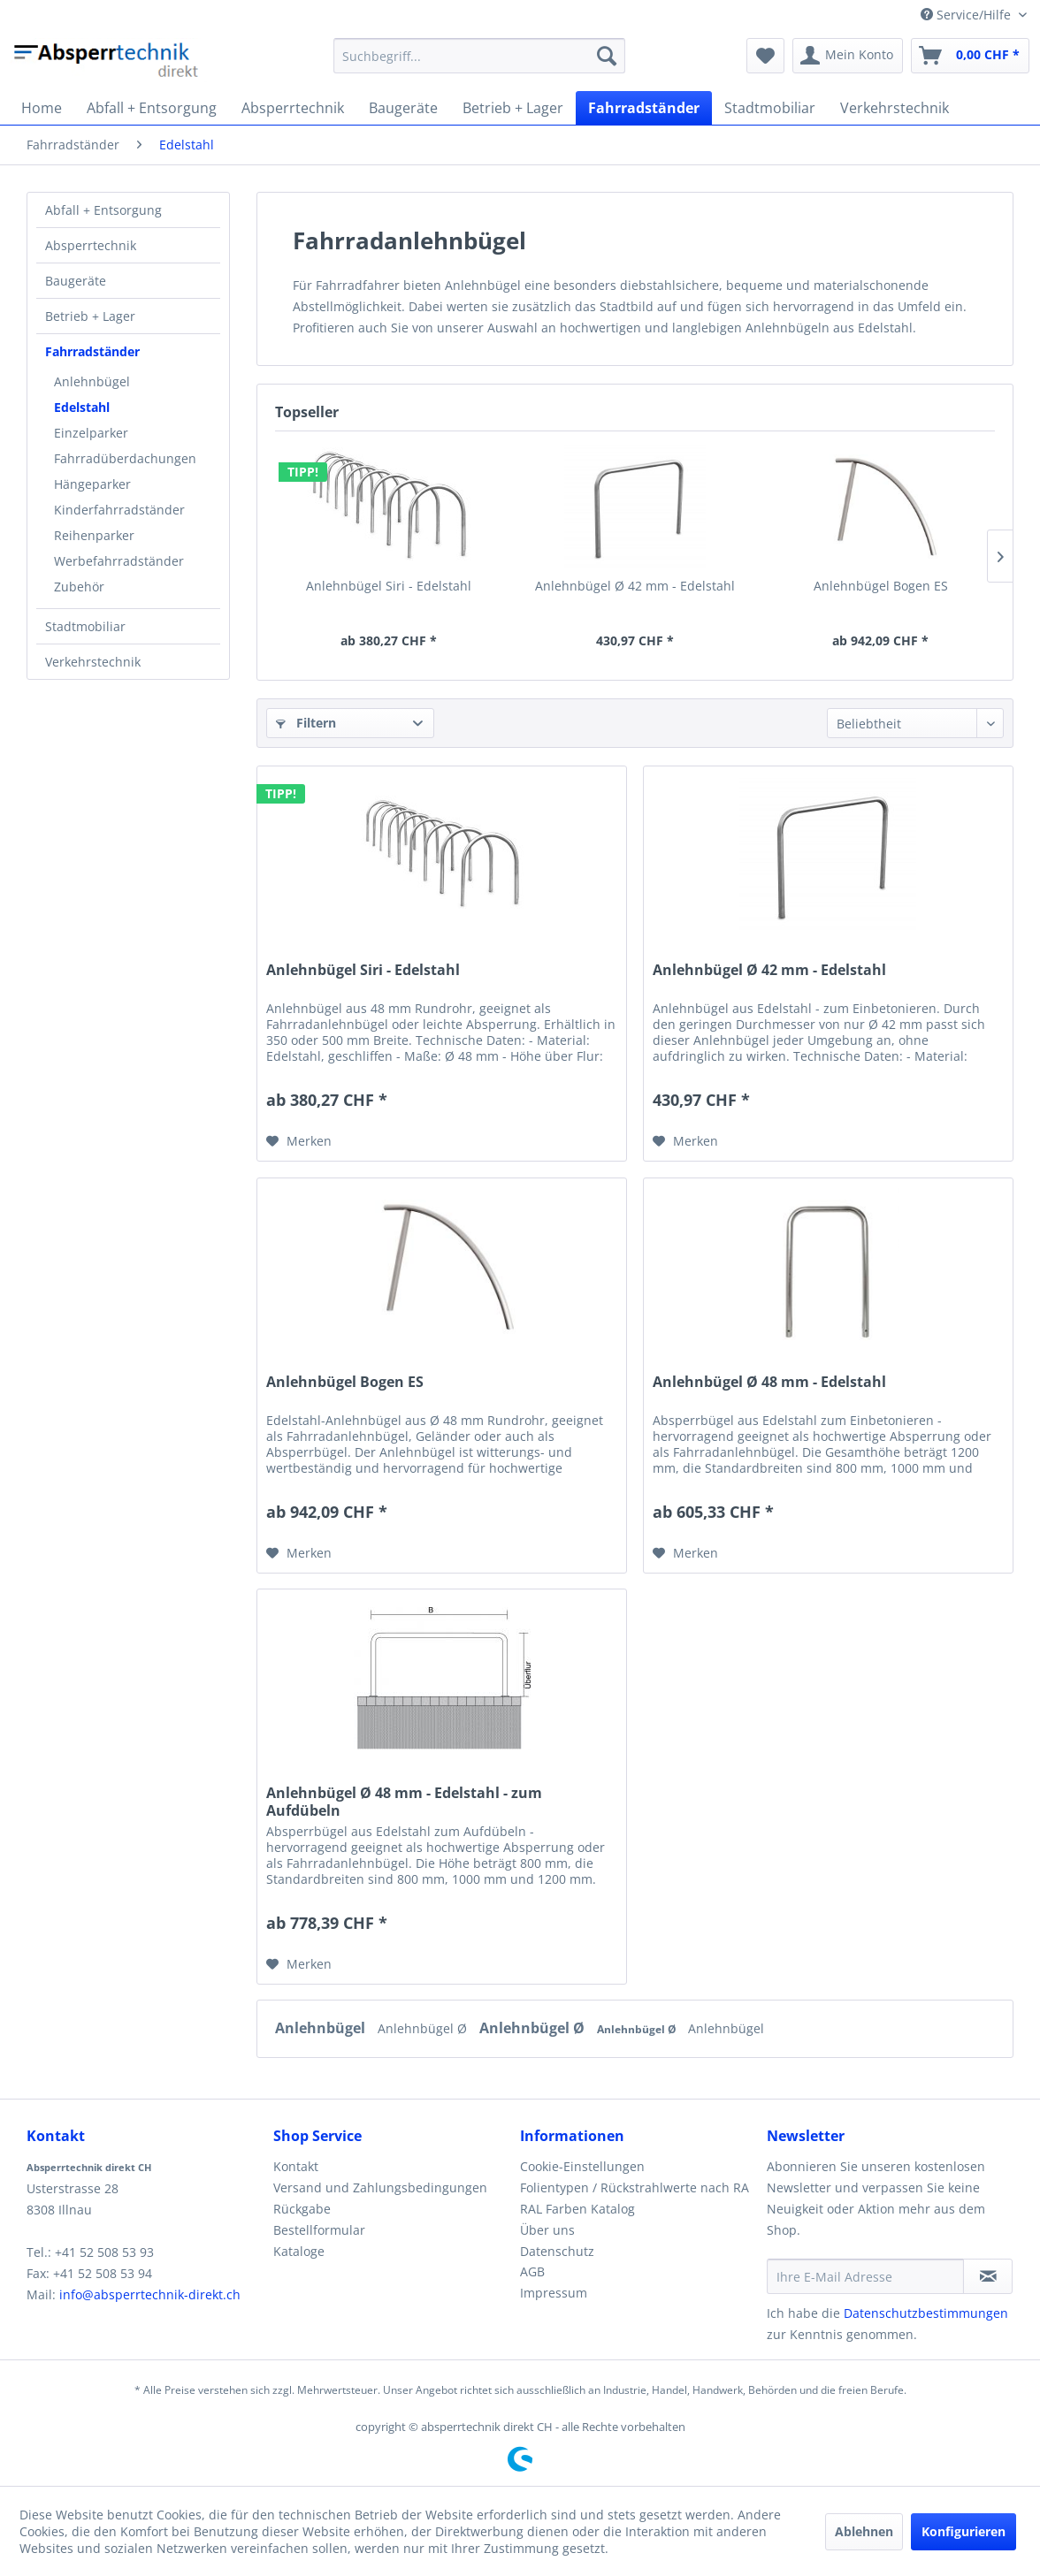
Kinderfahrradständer (119, 509)
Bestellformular (319, 2230)
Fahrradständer (92, 351)
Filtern (306, 722)
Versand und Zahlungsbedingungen (380, 2187)
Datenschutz (557, 2251)
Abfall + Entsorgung (103, 210)
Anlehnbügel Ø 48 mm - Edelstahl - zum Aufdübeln (404, 1801)
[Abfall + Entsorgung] (151, 108)
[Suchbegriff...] (478, 55)
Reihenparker (94, 535)
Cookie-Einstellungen (582, 2166)
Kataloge (299, 2251)
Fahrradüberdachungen (125, 458)
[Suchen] (606, 55)
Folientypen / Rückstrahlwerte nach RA (634, 2187)
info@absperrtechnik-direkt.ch (150, 2294)
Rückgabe (302, 2208)
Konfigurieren (963, 2531)
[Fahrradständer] (644, 108)
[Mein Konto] (847, 55)
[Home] (41, 108)
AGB (532, 2271)
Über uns (547, 2230)
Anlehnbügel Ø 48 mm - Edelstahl (769, 1382)
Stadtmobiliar (85, 626)
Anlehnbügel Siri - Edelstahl (388, 585)
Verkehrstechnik (93, 661)
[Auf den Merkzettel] (299, 1141)
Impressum (553, 2292)
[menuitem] (478, 55)
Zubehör (79, 586)
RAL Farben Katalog (577, 2208)
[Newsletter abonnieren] (988, 2276)
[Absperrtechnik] (292, 108)
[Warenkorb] (970, 55)
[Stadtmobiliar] (770, 108)
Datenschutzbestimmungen (926, 2313)
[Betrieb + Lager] (513, 108)
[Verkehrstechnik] (894, 108)
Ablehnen (864, 2531)
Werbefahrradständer (119, 561)
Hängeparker (92, 484)
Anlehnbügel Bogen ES (881, 585)
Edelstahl (82, 407)
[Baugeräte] (403, 108)
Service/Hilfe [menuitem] (967, 14)
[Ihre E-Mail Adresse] (865, 2276)
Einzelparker (91, 432)
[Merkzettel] (765, 55)
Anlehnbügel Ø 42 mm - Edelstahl (635, 585)
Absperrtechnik (90, 245)
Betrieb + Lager (90, 316)
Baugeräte (75, 280)
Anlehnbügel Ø (424, 2028)
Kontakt (295, 2166)
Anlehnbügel (92, 381)
